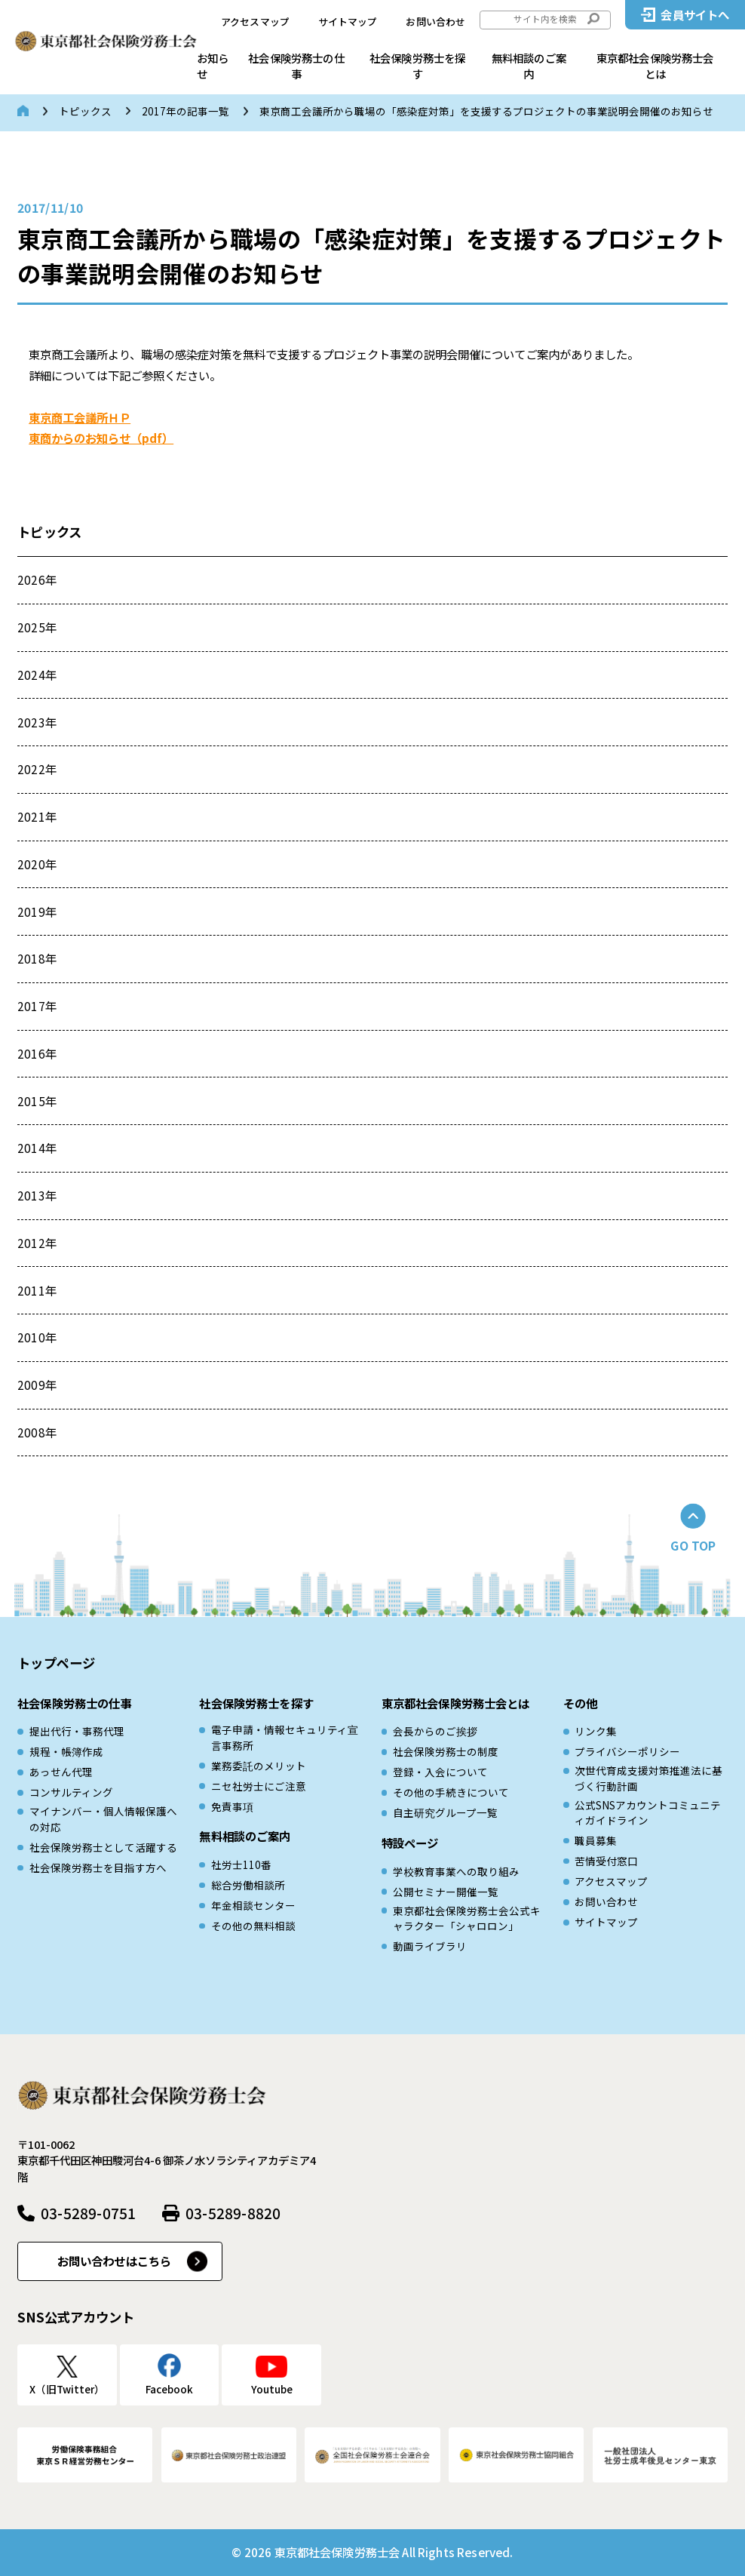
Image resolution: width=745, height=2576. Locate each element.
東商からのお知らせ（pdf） (101, 437)
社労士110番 (241, 1864)
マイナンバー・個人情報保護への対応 (103, 1818)
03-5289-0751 (88, 2213)
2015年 (37, 1101)
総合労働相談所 (248, 1884)
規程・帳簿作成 (66, 1751)
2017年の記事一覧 (185, 110)
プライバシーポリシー (627, 1751)
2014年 (37, 1147)
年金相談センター (253, 1905)
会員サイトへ (695, 14)
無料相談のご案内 (529, 66)
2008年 (37, 1432)
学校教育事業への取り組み (456, 1871)
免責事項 (232, 1806)
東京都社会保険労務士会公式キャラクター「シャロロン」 (467, 1918)
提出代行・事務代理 (76, 1730)
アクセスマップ (255, 21)
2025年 (37, 627)
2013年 (37, 1195)
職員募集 (596, 1840)
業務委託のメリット (258, 1765)
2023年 (37, 722)
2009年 (37, 1384)
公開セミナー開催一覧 (445, 1891)
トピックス (85, 110)
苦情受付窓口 (606, 1860)
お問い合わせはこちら (114, 2260)
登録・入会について (440, 1771)
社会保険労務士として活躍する (103, 1847)
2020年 (37, 864)
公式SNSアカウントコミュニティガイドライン (648, 1812)
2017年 (37, 1006)
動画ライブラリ (430, 1946)
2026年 (37, 579)
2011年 (37, 1290)
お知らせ (212, 66)
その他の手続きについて (451, 1792)
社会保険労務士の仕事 (296, 66)
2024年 (37, 674)
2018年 (37, 958)
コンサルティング (71, 1792)
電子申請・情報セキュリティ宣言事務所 (284, 1737)
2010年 (37, 1337)
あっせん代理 (61, 1771)
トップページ (56, 1662)
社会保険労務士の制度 (445, 1751)
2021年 (37, 816)
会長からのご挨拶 (435, 1730)
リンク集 (596, 1730)
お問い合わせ (435, 21)
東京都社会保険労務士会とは (655, 66)
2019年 (37, 911)
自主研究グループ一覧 (445, 1812)
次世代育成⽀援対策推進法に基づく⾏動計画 (648, 1778)
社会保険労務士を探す (417, 66)
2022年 (37, 769)
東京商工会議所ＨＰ (79, 417)
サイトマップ (348, 21)
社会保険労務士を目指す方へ (98, 1867)
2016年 (37, 1053)
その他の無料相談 (253, 1925)
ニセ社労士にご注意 (258, 1786)
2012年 (37, 1242)
